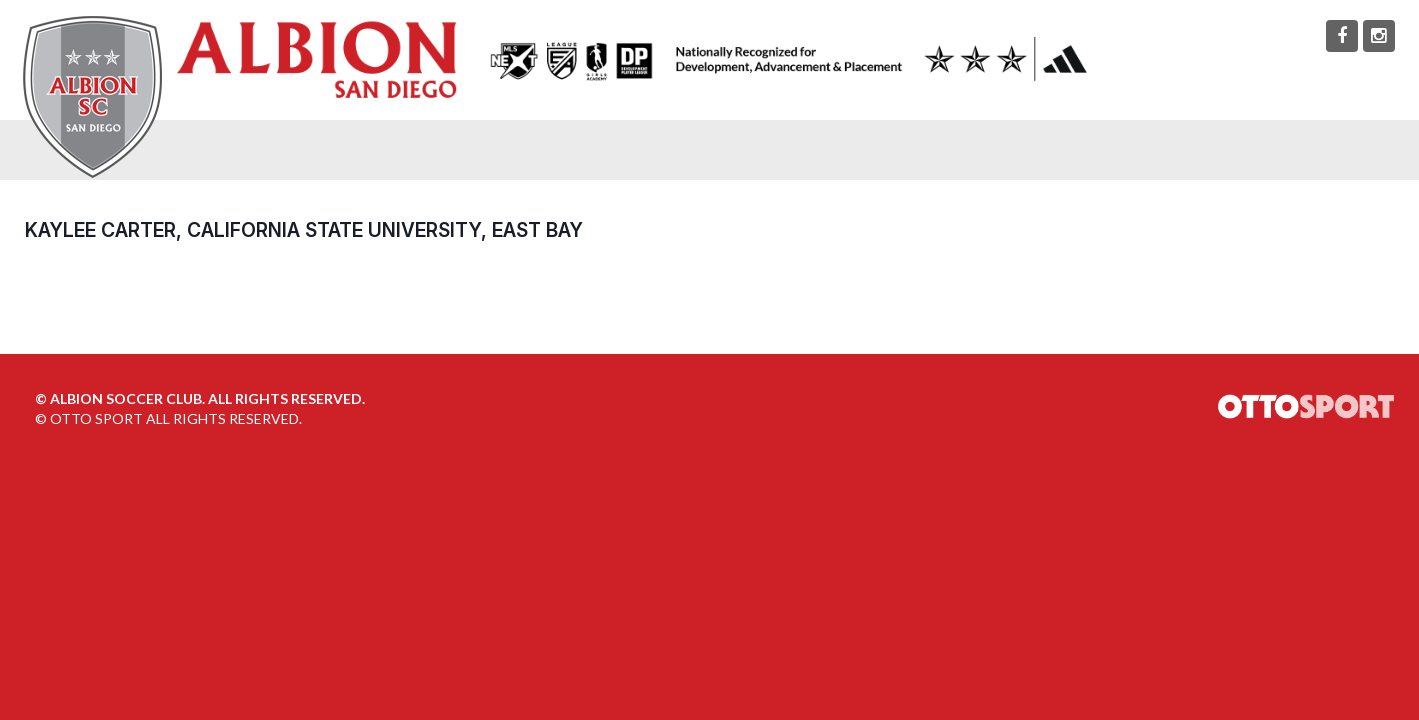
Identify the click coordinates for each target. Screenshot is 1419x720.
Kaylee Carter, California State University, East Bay (304, 230)
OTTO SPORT (96, 418)
